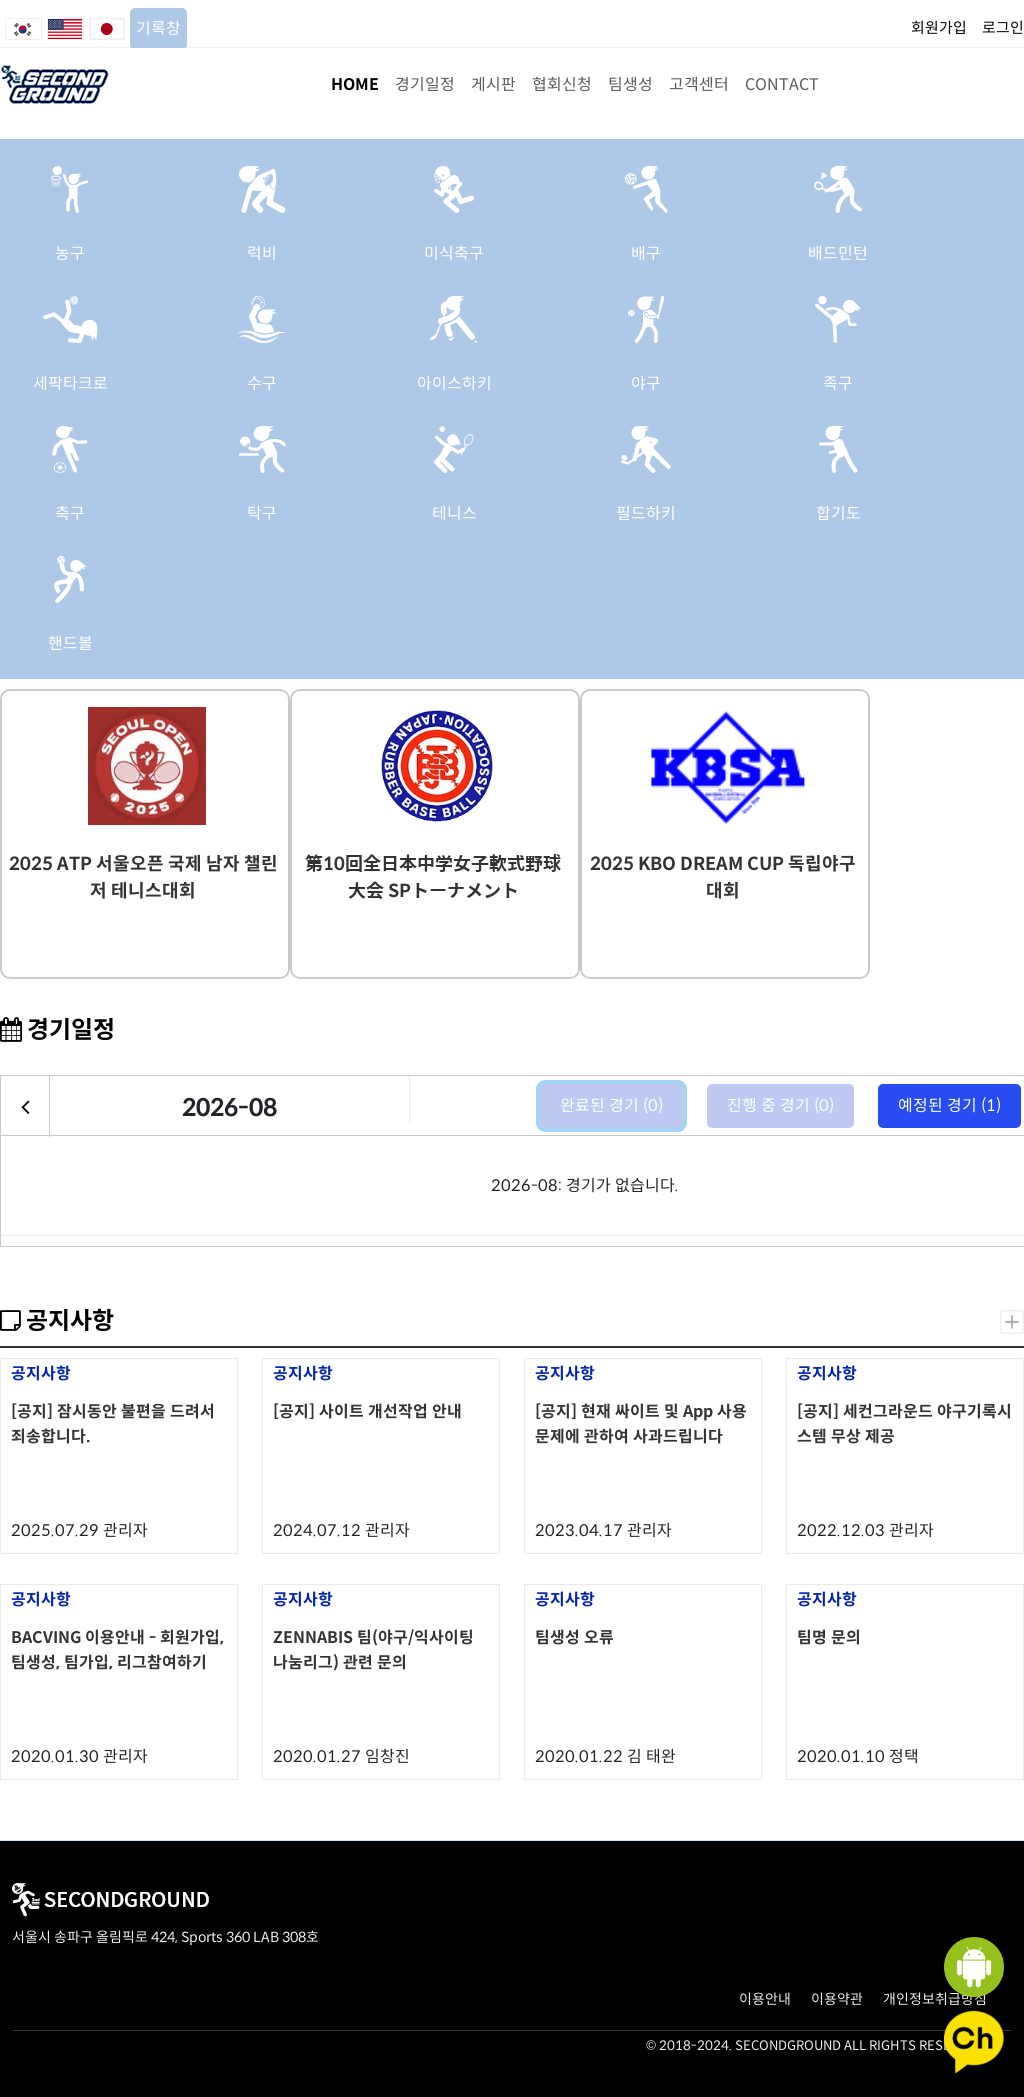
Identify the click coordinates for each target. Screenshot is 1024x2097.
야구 (646, 383)
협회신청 (562, 84)
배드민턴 (838, 253)
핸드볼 (70, 643)
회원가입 (939, 27)
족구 (838, 383)
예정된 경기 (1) (949, 1105)
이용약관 (837, 1999)
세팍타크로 (70, 383)
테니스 (454, 513)
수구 (262, 383)
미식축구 (454, 253)
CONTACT (782, 84)
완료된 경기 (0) (611, 1105)
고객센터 (699, 84)
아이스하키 (454, 383)
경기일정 (425, 84)
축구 (70, 513)
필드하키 (646, 513)
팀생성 (630, 84)
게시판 (493, 84)
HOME (355, 84)
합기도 (838, 513)
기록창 (158, 28)
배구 (646, 253)
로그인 (1003, 27)
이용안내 (765, 1999)
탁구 (262, 513)
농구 (70, 253)
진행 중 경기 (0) (780, 1105)
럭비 (262, 253)
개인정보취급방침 (935, 1999)
